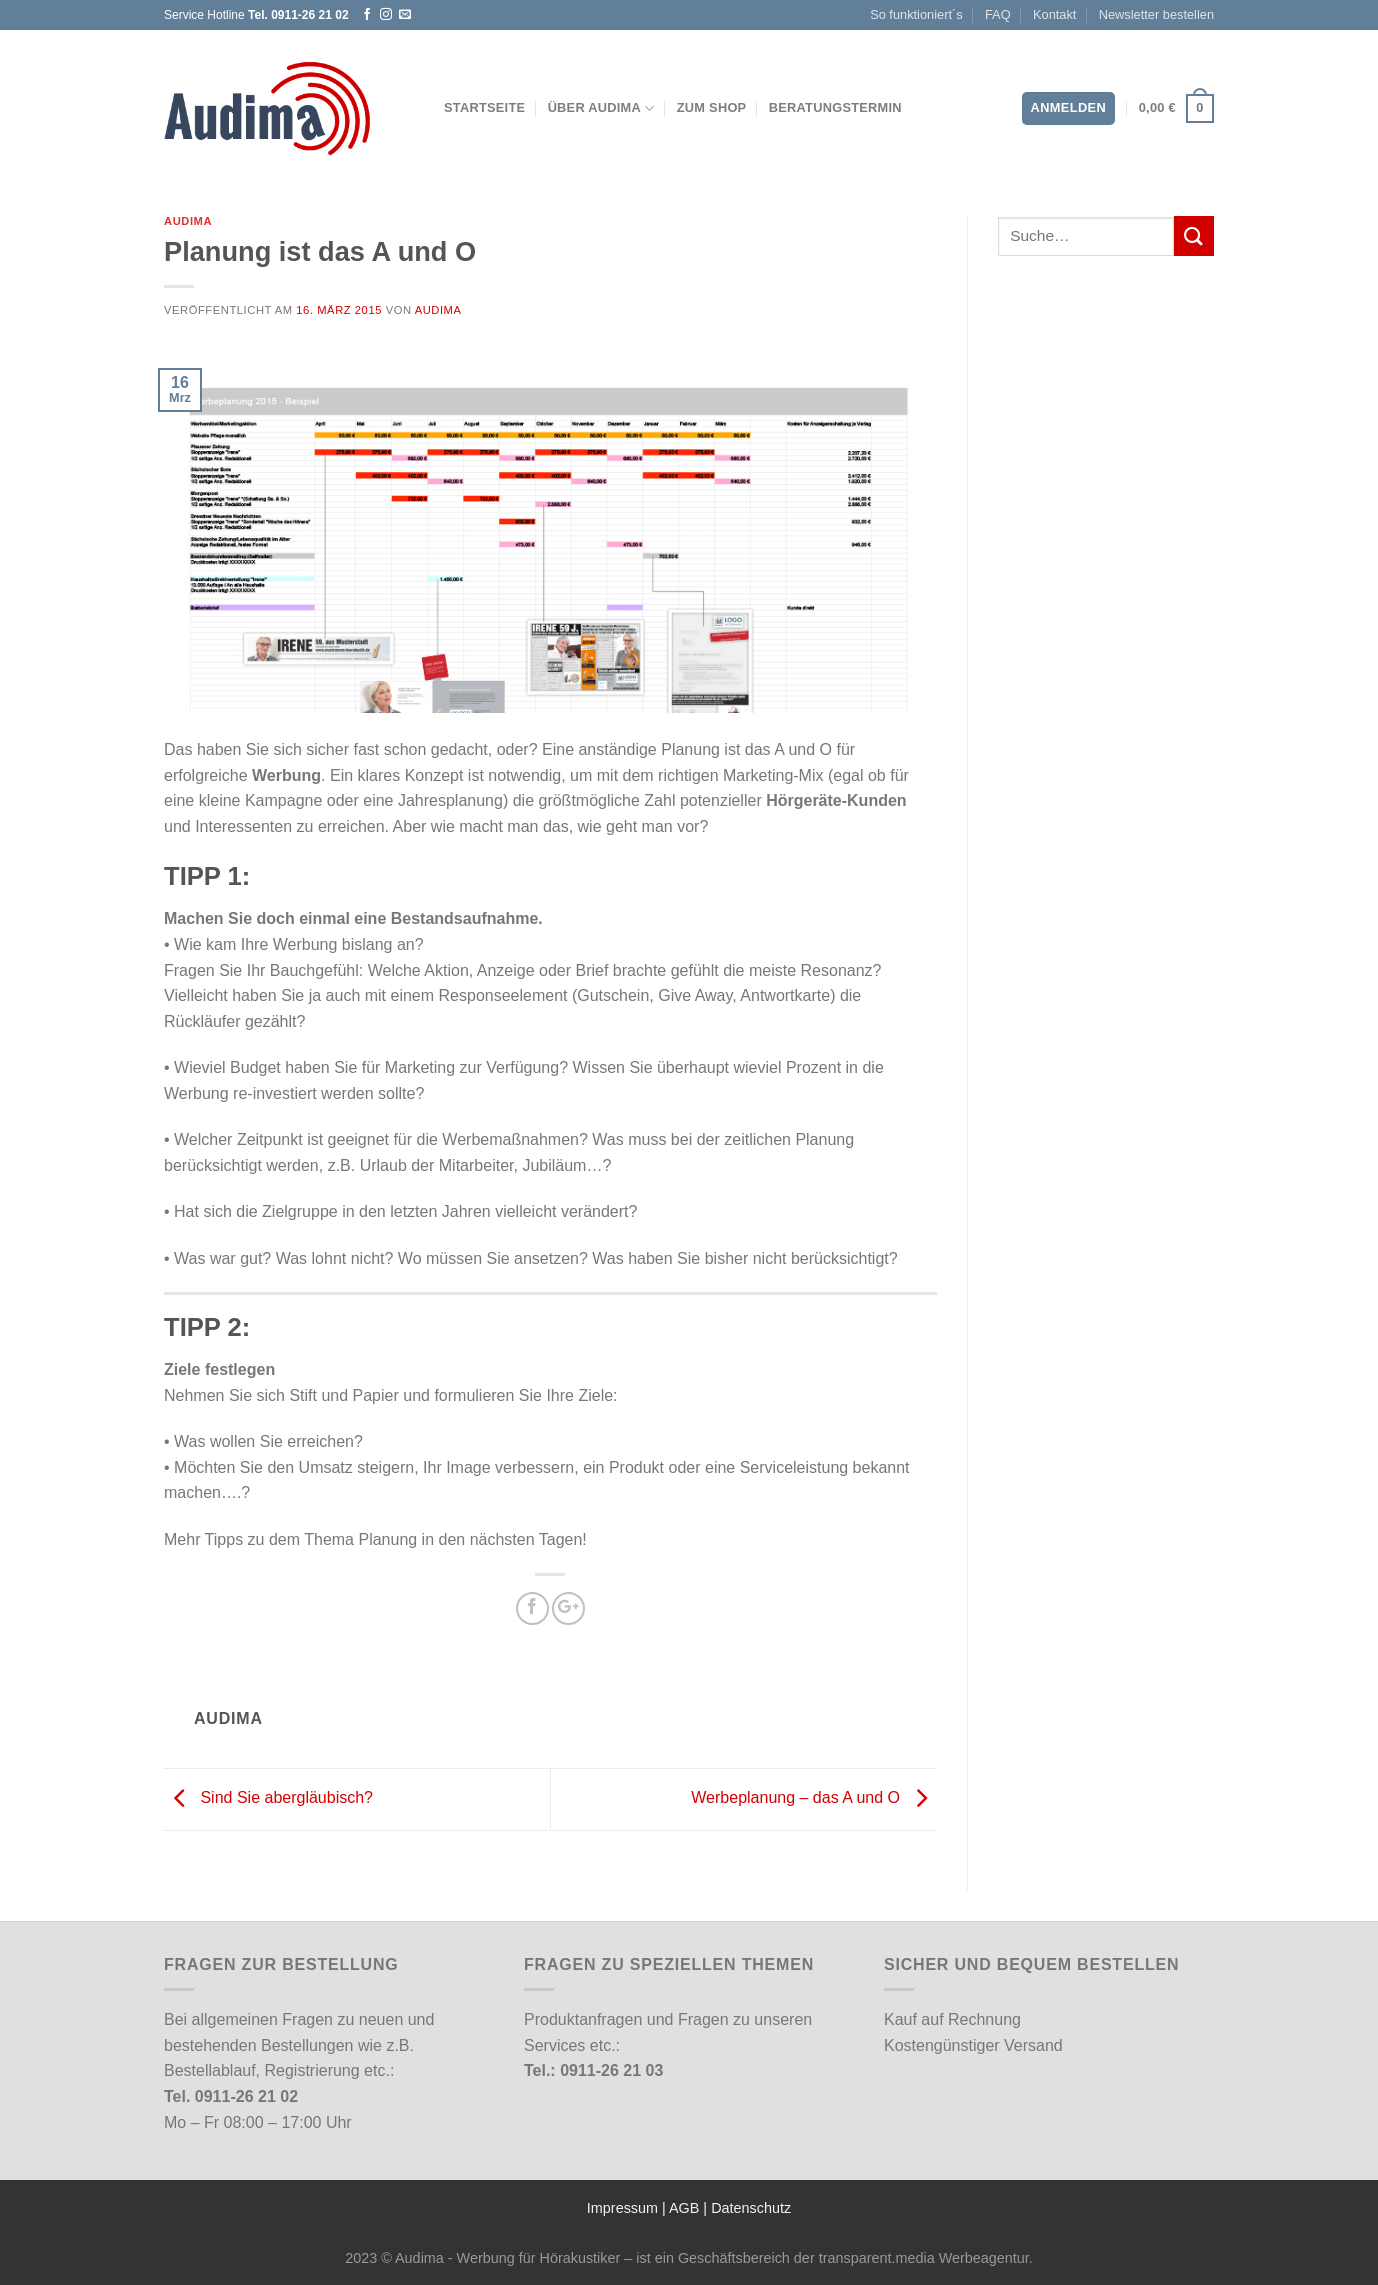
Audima (188, 221)
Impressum (622, 2208)
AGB (684, 2208)
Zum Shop (712, 107)
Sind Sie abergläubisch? (268, 1798)
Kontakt (1054, 14)
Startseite (484, 107)
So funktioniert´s (916, 14)
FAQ (998, 14)
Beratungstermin (835, 107)
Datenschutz (751, 2208)
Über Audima (601, 108)
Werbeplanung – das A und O (813, 1798)
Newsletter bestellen (1156, 14)
